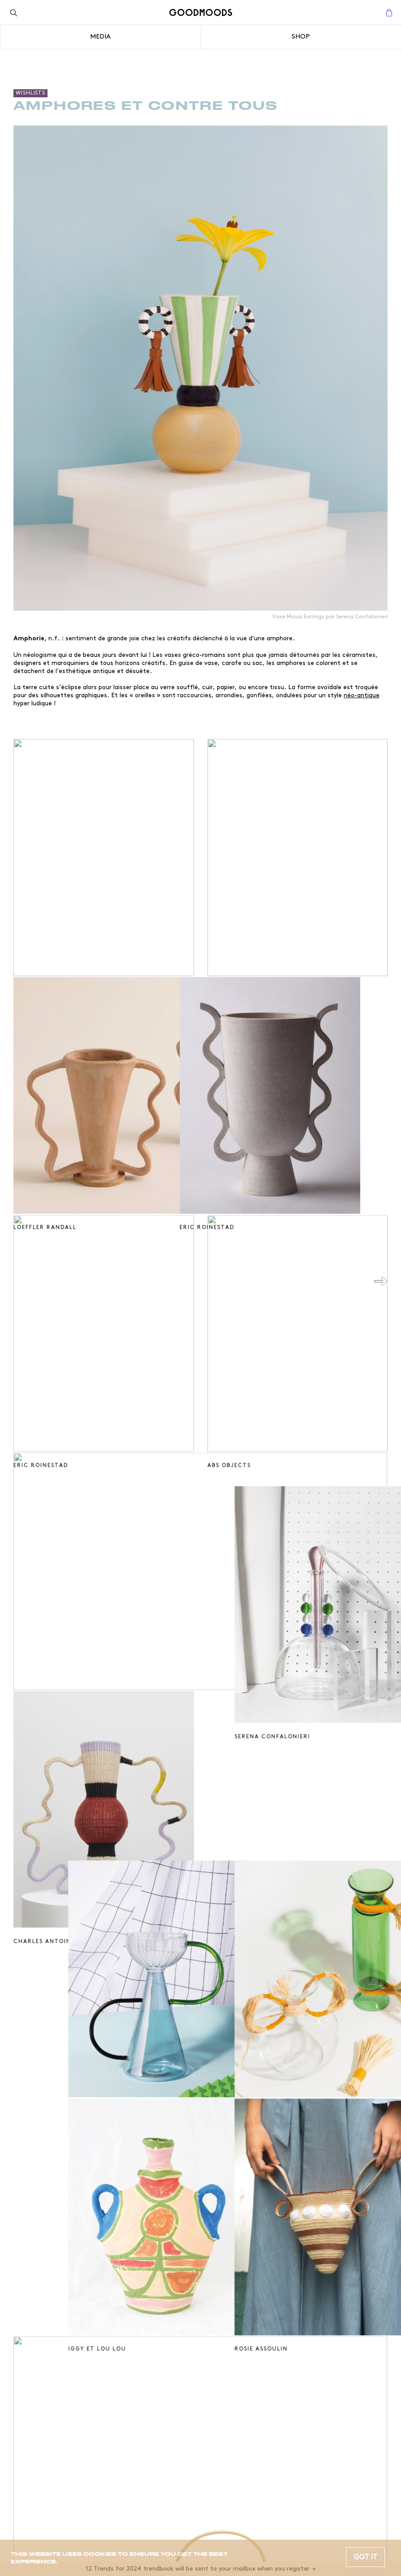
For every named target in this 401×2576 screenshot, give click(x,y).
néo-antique (361, 695)
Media (100, 37)
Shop (301, 37)
